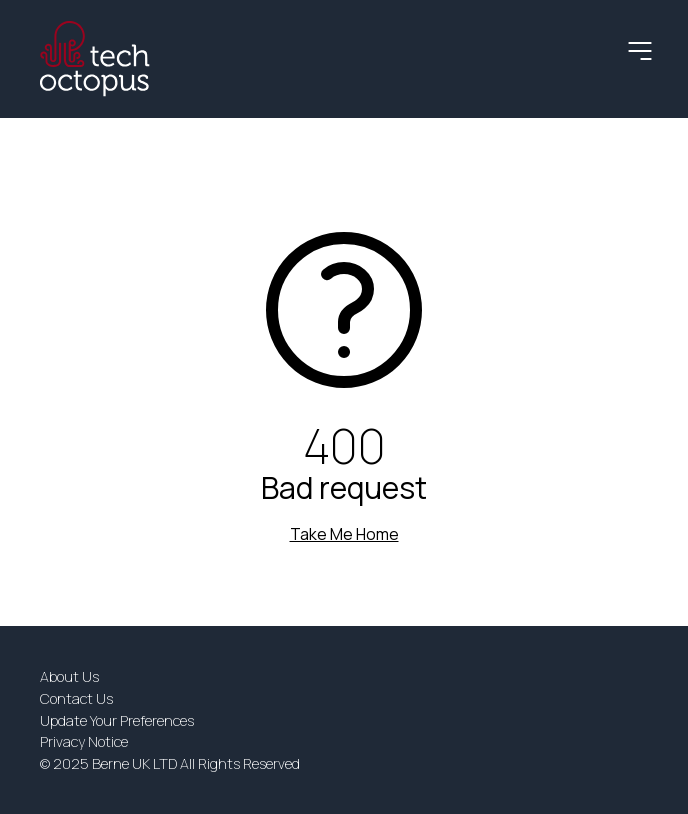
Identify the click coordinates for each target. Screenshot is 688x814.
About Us (69, 676)
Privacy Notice (84, 741)
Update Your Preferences (117, 720)
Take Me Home (344, 534)
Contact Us (76, 698)
